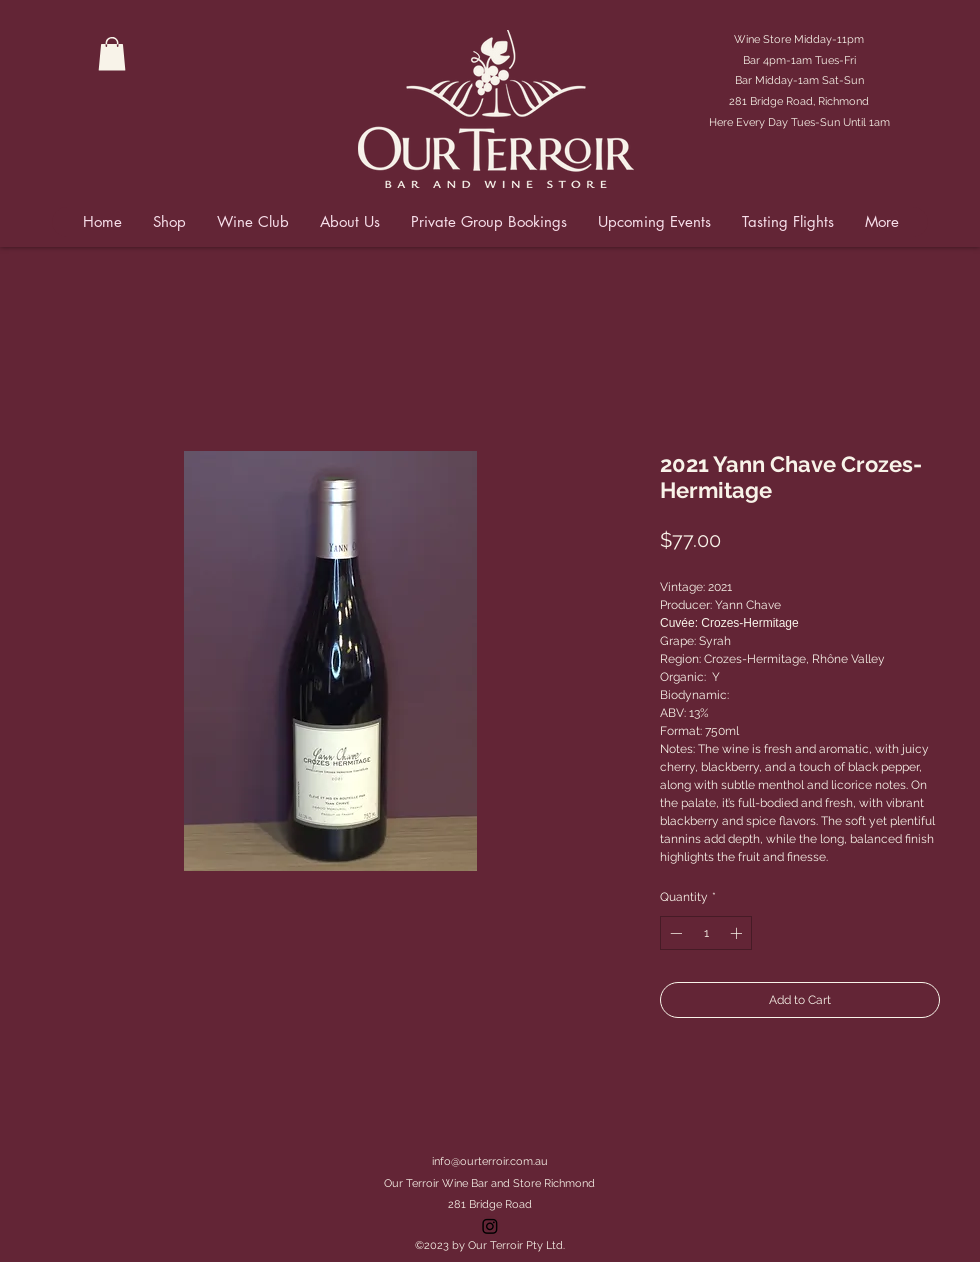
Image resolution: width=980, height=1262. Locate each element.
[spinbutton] (706, 933)
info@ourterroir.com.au (490, 1161)
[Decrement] (674, 933)
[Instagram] (490, 1226)
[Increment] (738, 933)
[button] (112, 53)
